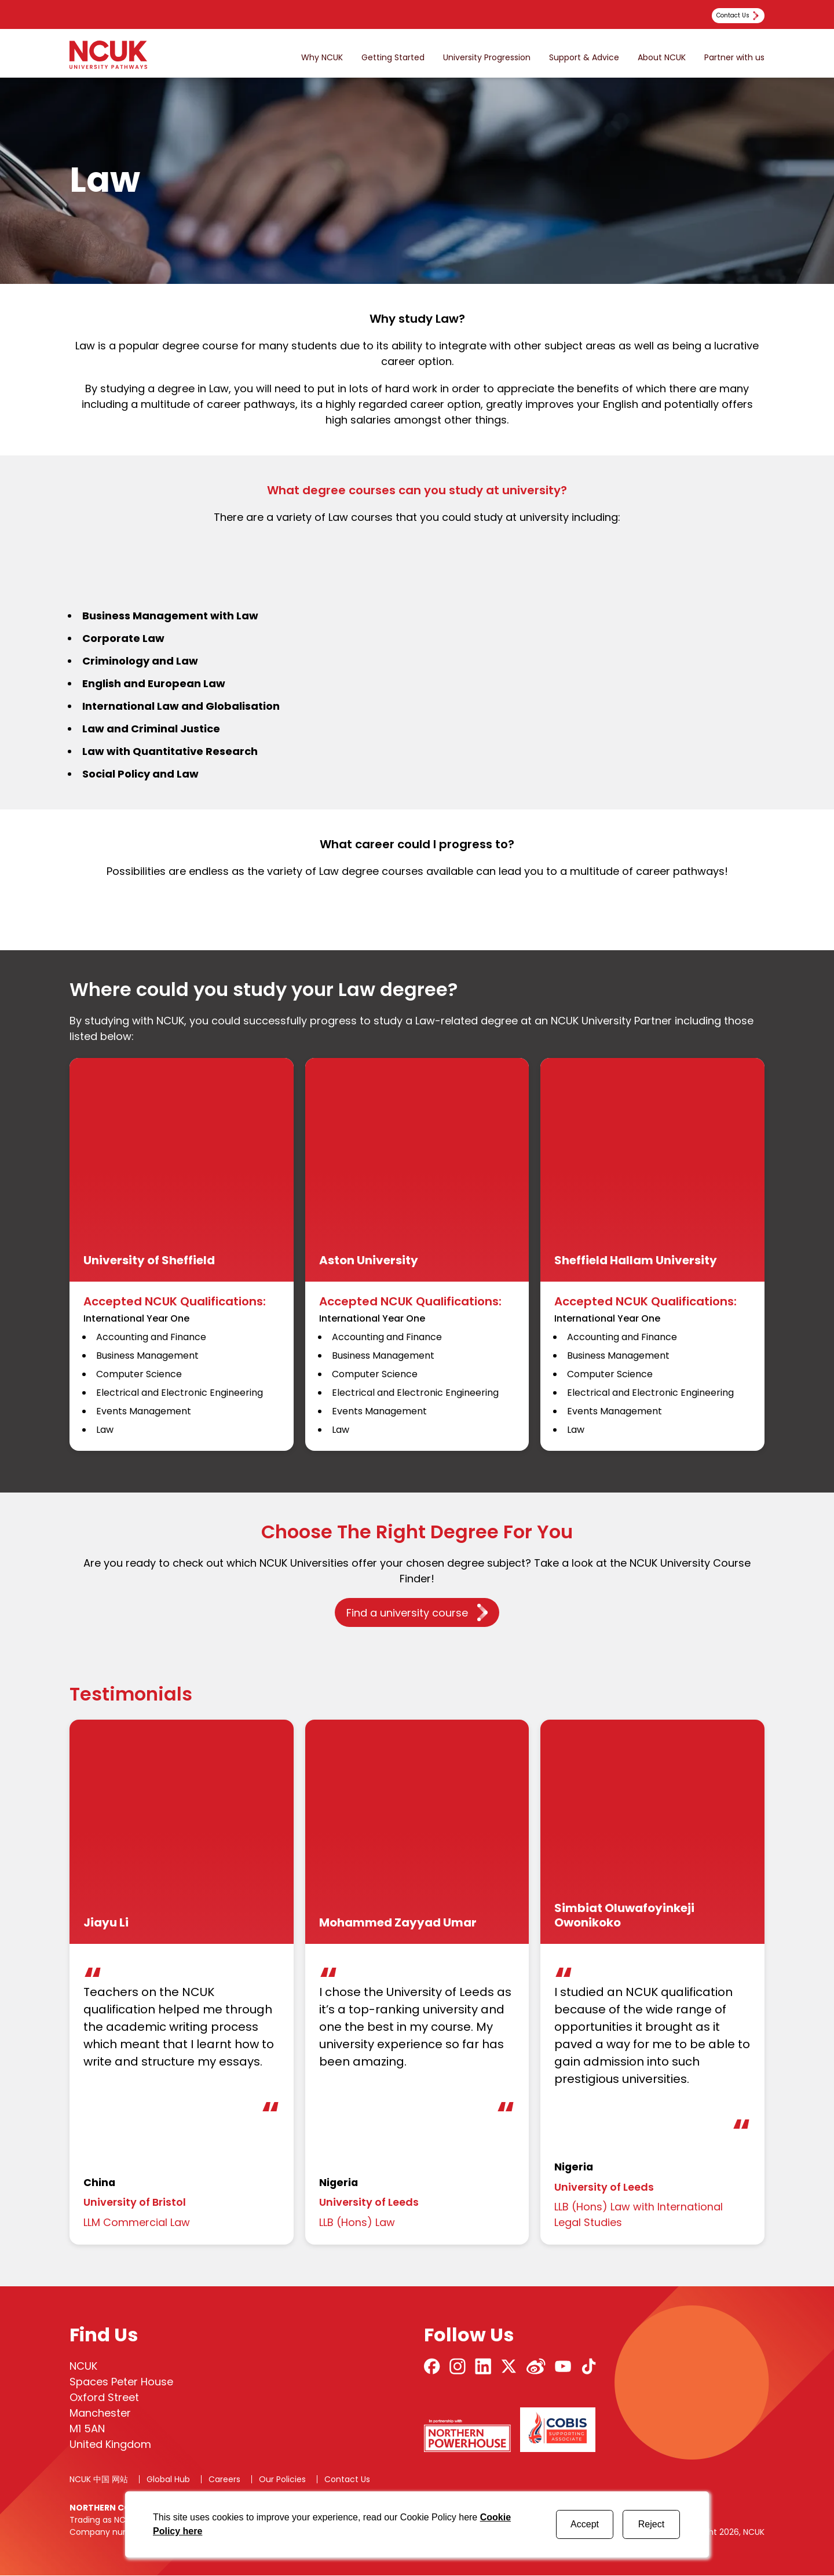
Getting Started (393, 57)
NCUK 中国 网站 (99, 2480)
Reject (651, 2524)
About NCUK (662, 57)
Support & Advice (584, 57)
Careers (224, 2480)
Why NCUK (322, 57)
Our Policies (282, 2480)
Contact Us (347, 2480)
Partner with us (734, 57)
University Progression (487, 57)
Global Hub (168, 2480)
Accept (584, 2524)
